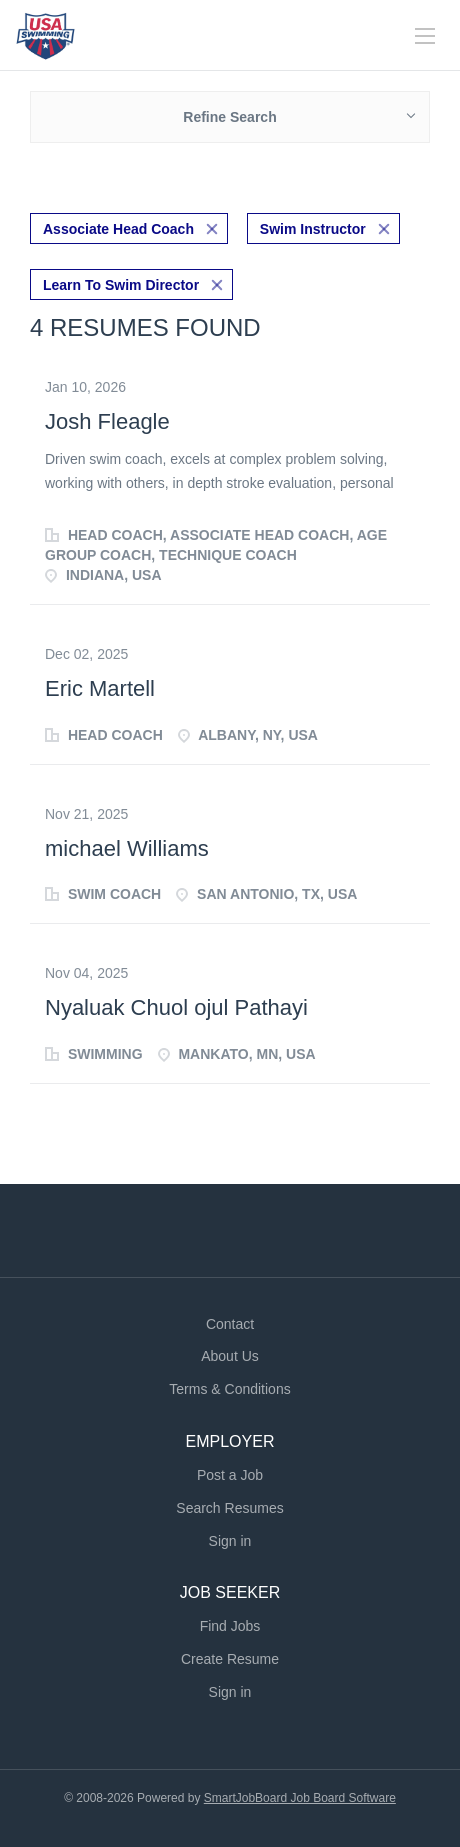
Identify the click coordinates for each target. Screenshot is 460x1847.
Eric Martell (100, 688)
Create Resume (230, 1659)
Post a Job (230, 1475)
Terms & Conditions (229, 1389)
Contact (230, 1324)
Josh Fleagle (107, 421)
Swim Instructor (313, 229)
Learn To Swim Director (121, 285)
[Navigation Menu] (425, 36)
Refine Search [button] (229, 117)
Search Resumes (229, 1508)
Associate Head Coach (118, 229)
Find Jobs (230, 1626)
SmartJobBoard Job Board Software (300, 1798)
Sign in (230, 1541)
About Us (230, 1356)
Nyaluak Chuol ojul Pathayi (176, 1007)
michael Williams (127, 848)
